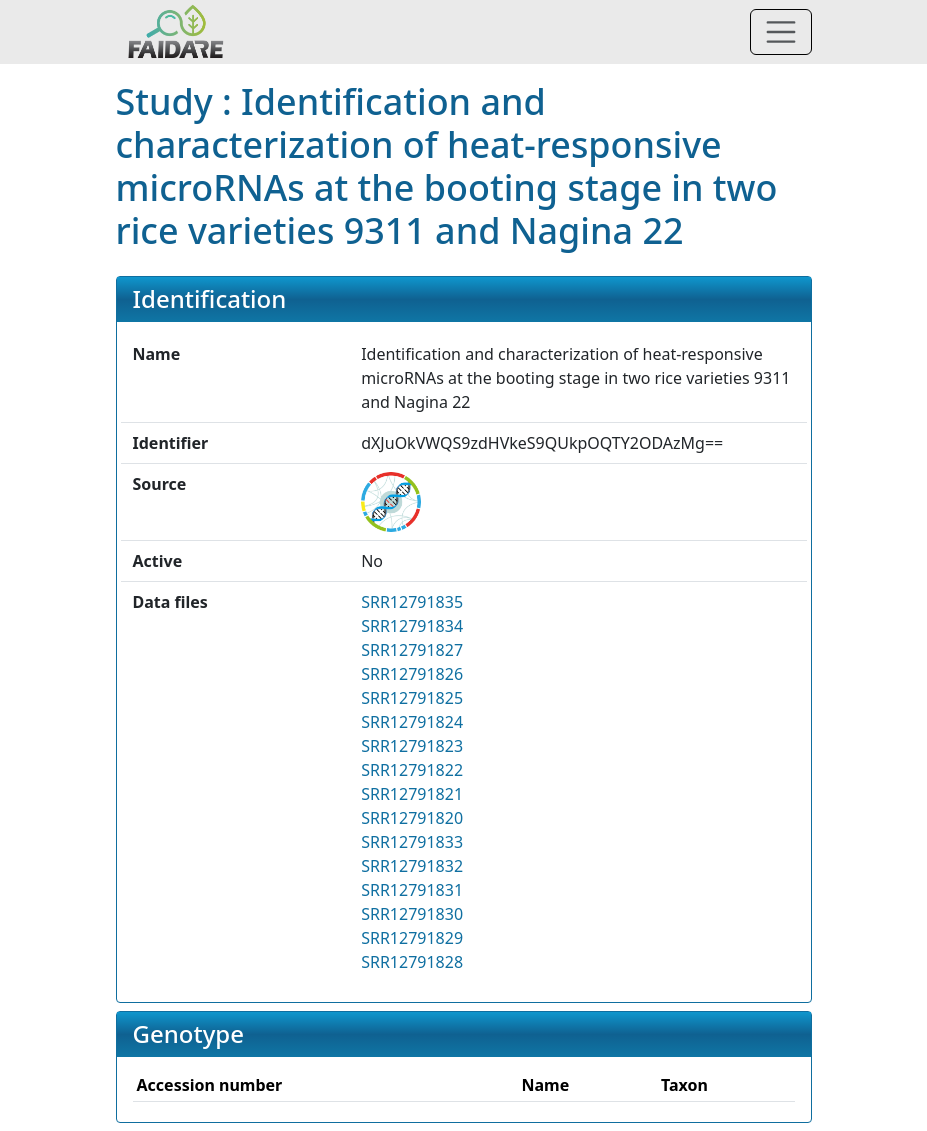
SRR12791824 (412, 722)
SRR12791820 (412, 818)
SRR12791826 (412, 674)
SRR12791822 (412, 770)
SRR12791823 (412, 746)
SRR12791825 (412, 698)
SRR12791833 (412, 842)
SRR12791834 (412, 626)
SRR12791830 (412, 914)
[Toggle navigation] (781, 32)
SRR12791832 (412, 866)
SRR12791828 (412, 962)
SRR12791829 (412, 938)
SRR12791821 (412, 794)
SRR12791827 (412, 650)
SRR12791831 (412, 890)
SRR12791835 (412, 602)
